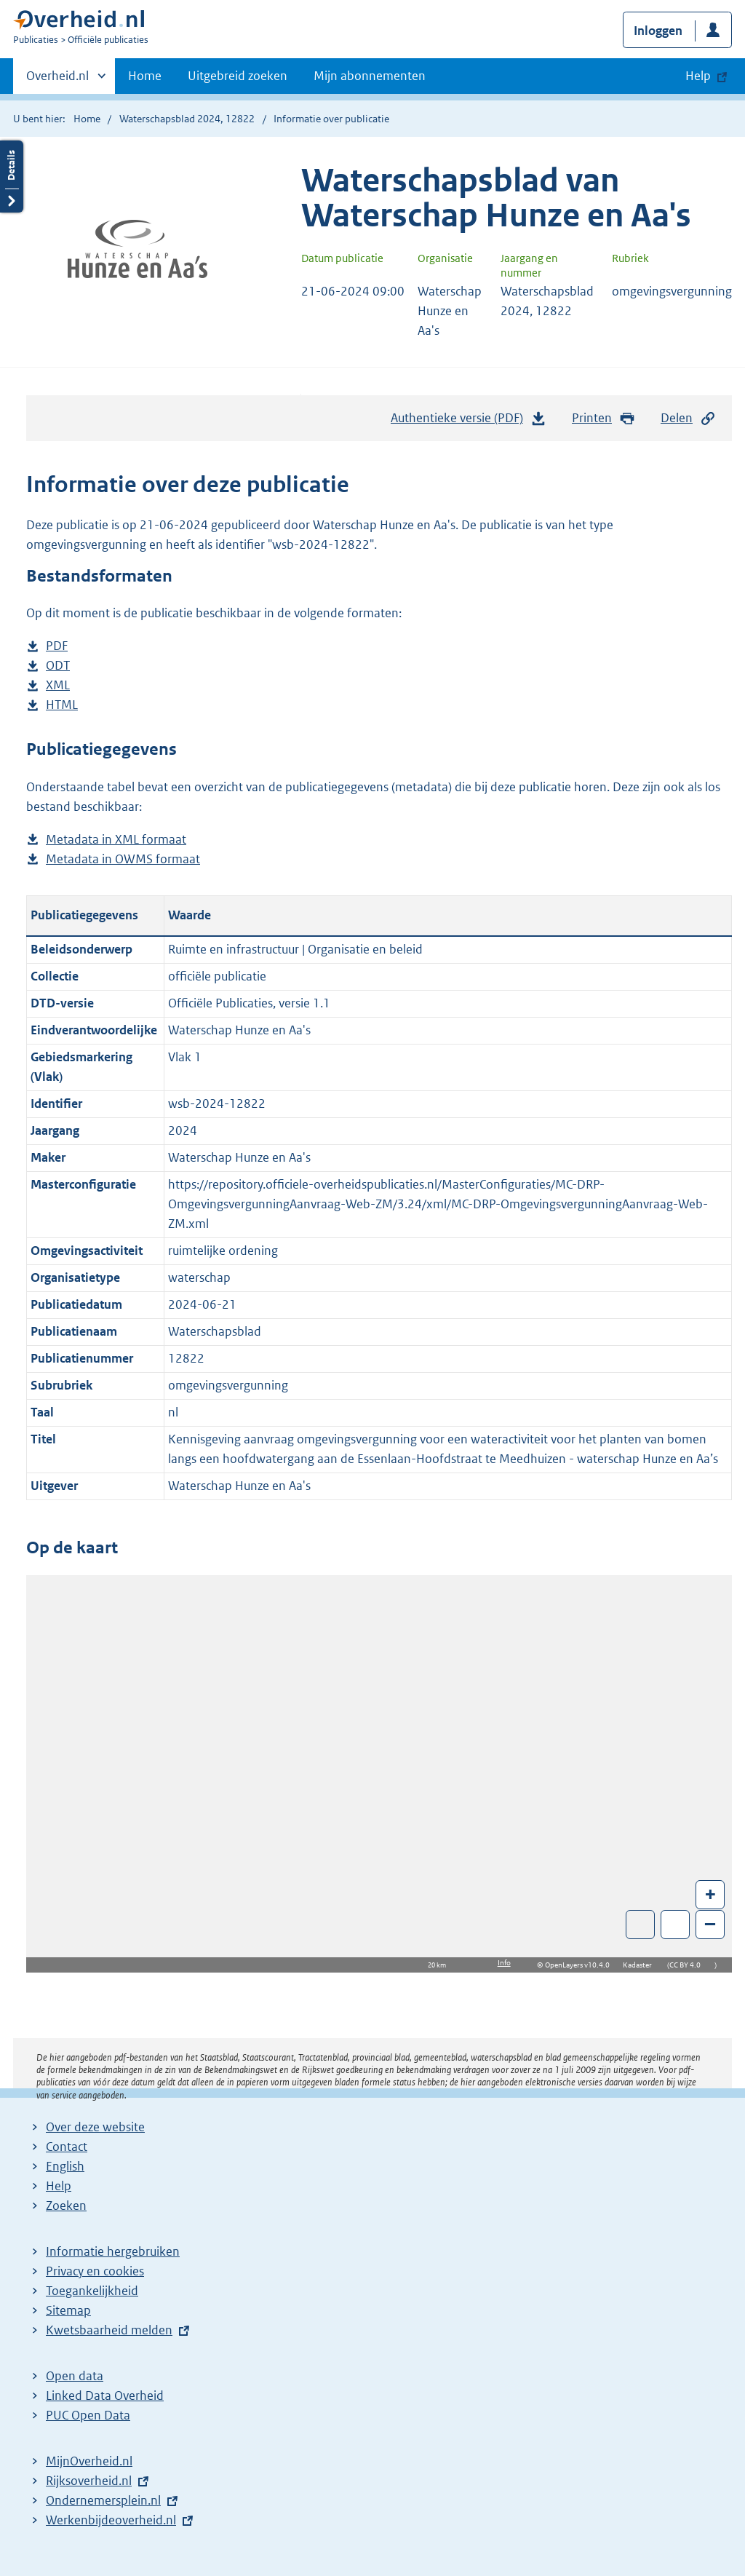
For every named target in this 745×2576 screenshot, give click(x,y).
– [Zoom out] (710, 1923)
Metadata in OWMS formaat (123, 859)
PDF (57, 646)
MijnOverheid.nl (89, 2461)
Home (145, 76)
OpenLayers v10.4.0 (580, 1964)
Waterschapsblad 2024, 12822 (187, 118)
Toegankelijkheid (92, 2291)
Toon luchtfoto (640, 1924)
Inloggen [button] (658, 31)
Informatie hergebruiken (113, 2251)
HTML (62, 705)
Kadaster (641, 1964)
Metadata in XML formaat (116, 839)
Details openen (11, 176)
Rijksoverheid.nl (89, 2481)
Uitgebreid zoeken (237, 76)
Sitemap (68, 2310)
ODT (58, 665)
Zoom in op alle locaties (675, 1925)
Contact (66, 2147)
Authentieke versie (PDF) (468, 421)
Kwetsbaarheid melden (109, 2330)
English (65, 2166)
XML (58, 685)
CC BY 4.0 (688, 1964)
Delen (688, 418)
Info (504, 1962)
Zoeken (66, 2205)
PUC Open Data (88, 2415)
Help (58, 2186)
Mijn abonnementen (370, 76)
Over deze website (95, 2127)
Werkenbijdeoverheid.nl (111, 2520)
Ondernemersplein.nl (103, 2500)
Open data (74, 2376)
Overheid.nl (57, 80)
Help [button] (698, 76)
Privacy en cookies (95, 2271)
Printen (603, 418)
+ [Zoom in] (710, 1893)
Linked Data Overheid (105, 2395)
